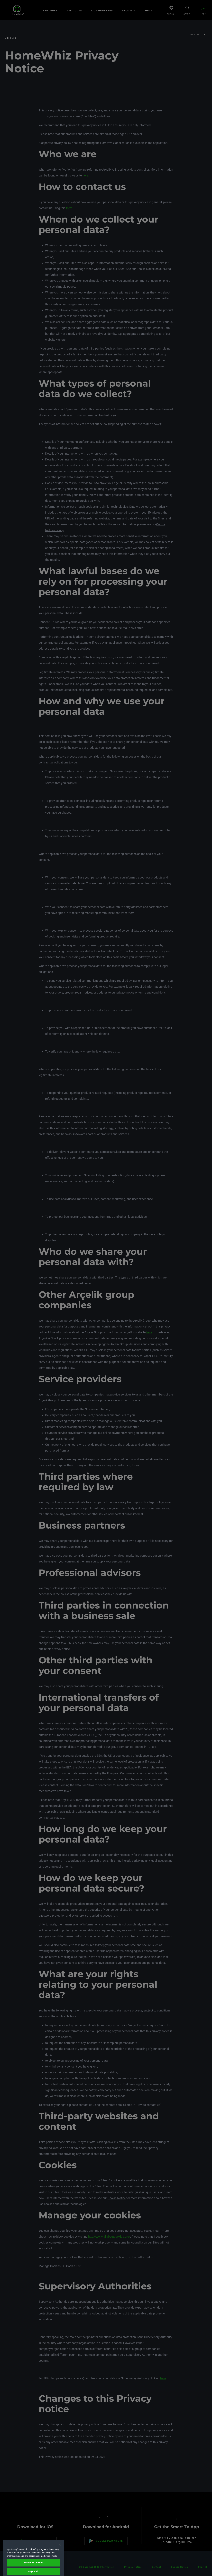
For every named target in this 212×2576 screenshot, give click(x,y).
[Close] (60, 2561)
